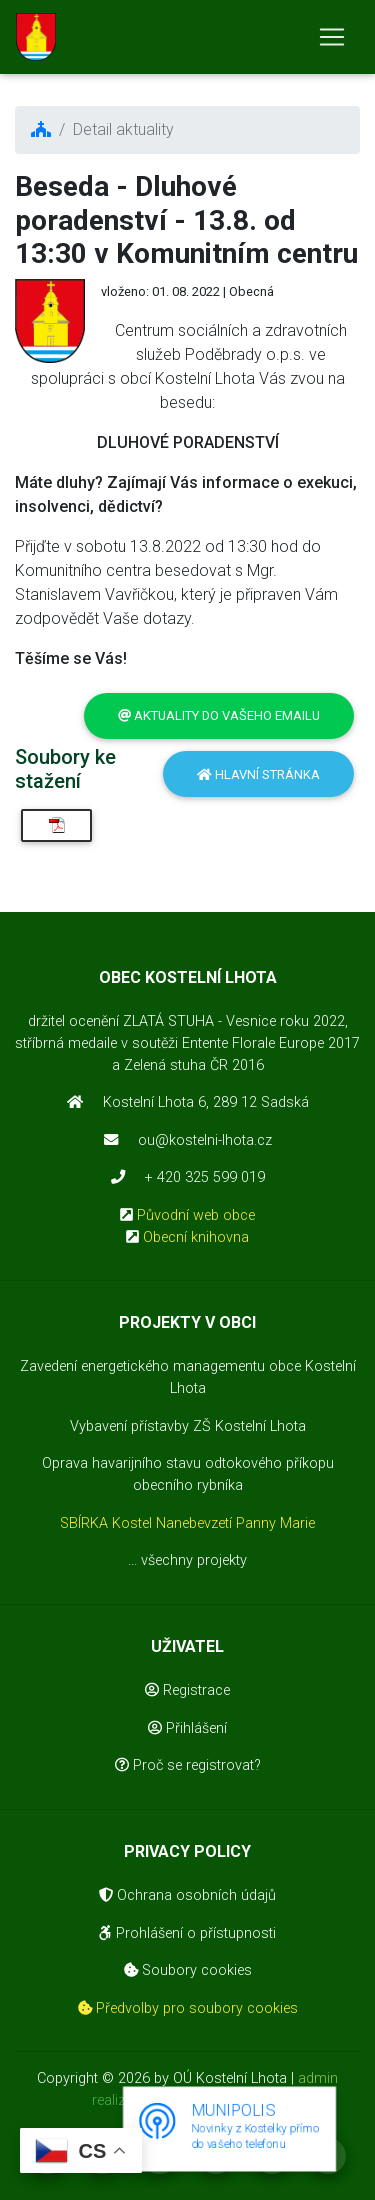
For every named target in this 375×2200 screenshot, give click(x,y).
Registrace (187, 1690)
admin (318, 2078)
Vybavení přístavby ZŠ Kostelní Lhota (188, 1426)
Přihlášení (187, 1728)
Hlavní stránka (258, 774)
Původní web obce (196, 1215)
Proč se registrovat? (188, 1765)
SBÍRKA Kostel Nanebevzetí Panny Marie (187, 1523)
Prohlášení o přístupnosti (187, 1933)
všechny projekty (194, 1560)
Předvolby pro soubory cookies (188, 2008)
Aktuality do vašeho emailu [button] (219, 715)
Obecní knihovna (196, 1237)
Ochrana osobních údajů (187, 1895)
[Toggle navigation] (332, 37)
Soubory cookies (188, 1970)
